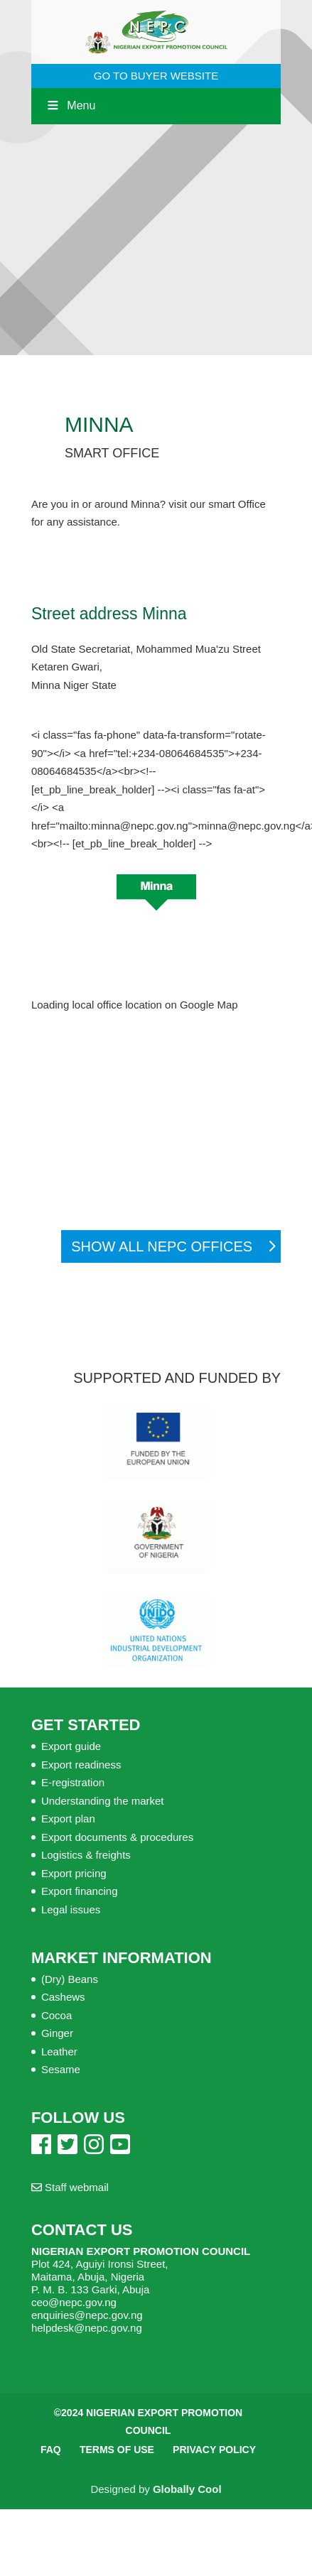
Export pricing (74, 1873)
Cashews (63, 1997)
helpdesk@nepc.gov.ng (86, 2328)
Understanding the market (102, 1801)
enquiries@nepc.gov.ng (87, 2315)
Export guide (71, 1746)
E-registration (72, 1782)
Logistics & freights (86, 1855)
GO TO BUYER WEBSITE (156, 76)
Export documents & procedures (117, 1837)
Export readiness (81, 1765)
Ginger (57, 2033)
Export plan (68, 1819)
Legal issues (70, 1909)
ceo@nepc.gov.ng (74, 2302)
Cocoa (56, 2015)
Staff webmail (70, 2187)
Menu (70, 105)
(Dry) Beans (69, 1979)
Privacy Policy (214, 2449)
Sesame (60, 2069)
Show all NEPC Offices (161, 1246)
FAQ (51, 2449)
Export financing (79, 1891)
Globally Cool (187, 2489)
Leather (59, 2051)
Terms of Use (117, 2449)
